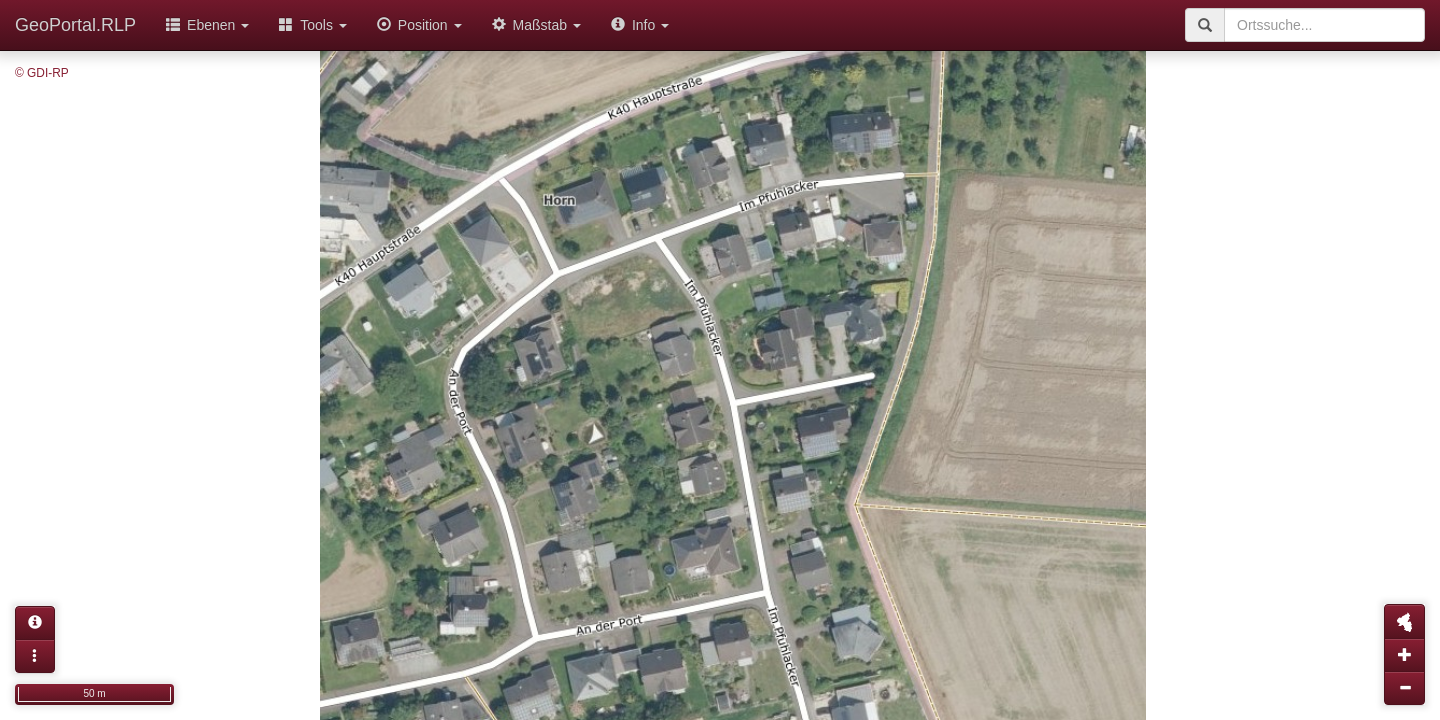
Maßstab (536, 25)
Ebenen (207, 25)
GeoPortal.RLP (75, 25)
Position (419, 25)
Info (640, 25)
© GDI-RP (42, 73)
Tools (313, 25)
